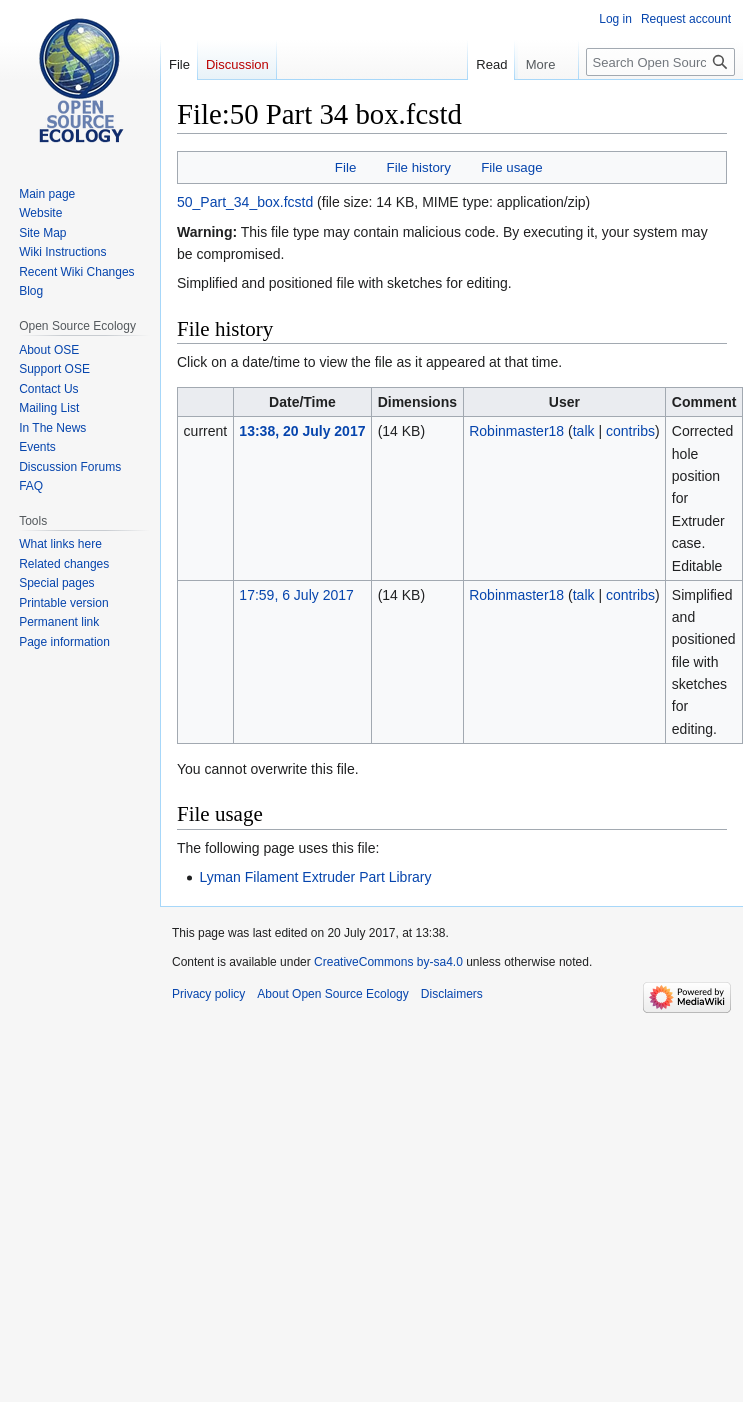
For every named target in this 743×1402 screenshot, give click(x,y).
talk (584, 431)
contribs (630, 431)
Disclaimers (452, 994)
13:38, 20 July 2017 (302, 431)
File (345, 167)
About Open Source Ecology (332, 994)
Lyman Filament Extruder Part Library (315, 877)
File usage (511, 167)
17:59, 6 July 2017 (296, 595)
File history (419, 167)
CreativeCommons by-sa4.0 (388, 962)
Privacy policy (208, 994)
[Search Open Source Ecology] (660, 62)
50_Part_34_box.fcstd (245, 202)
